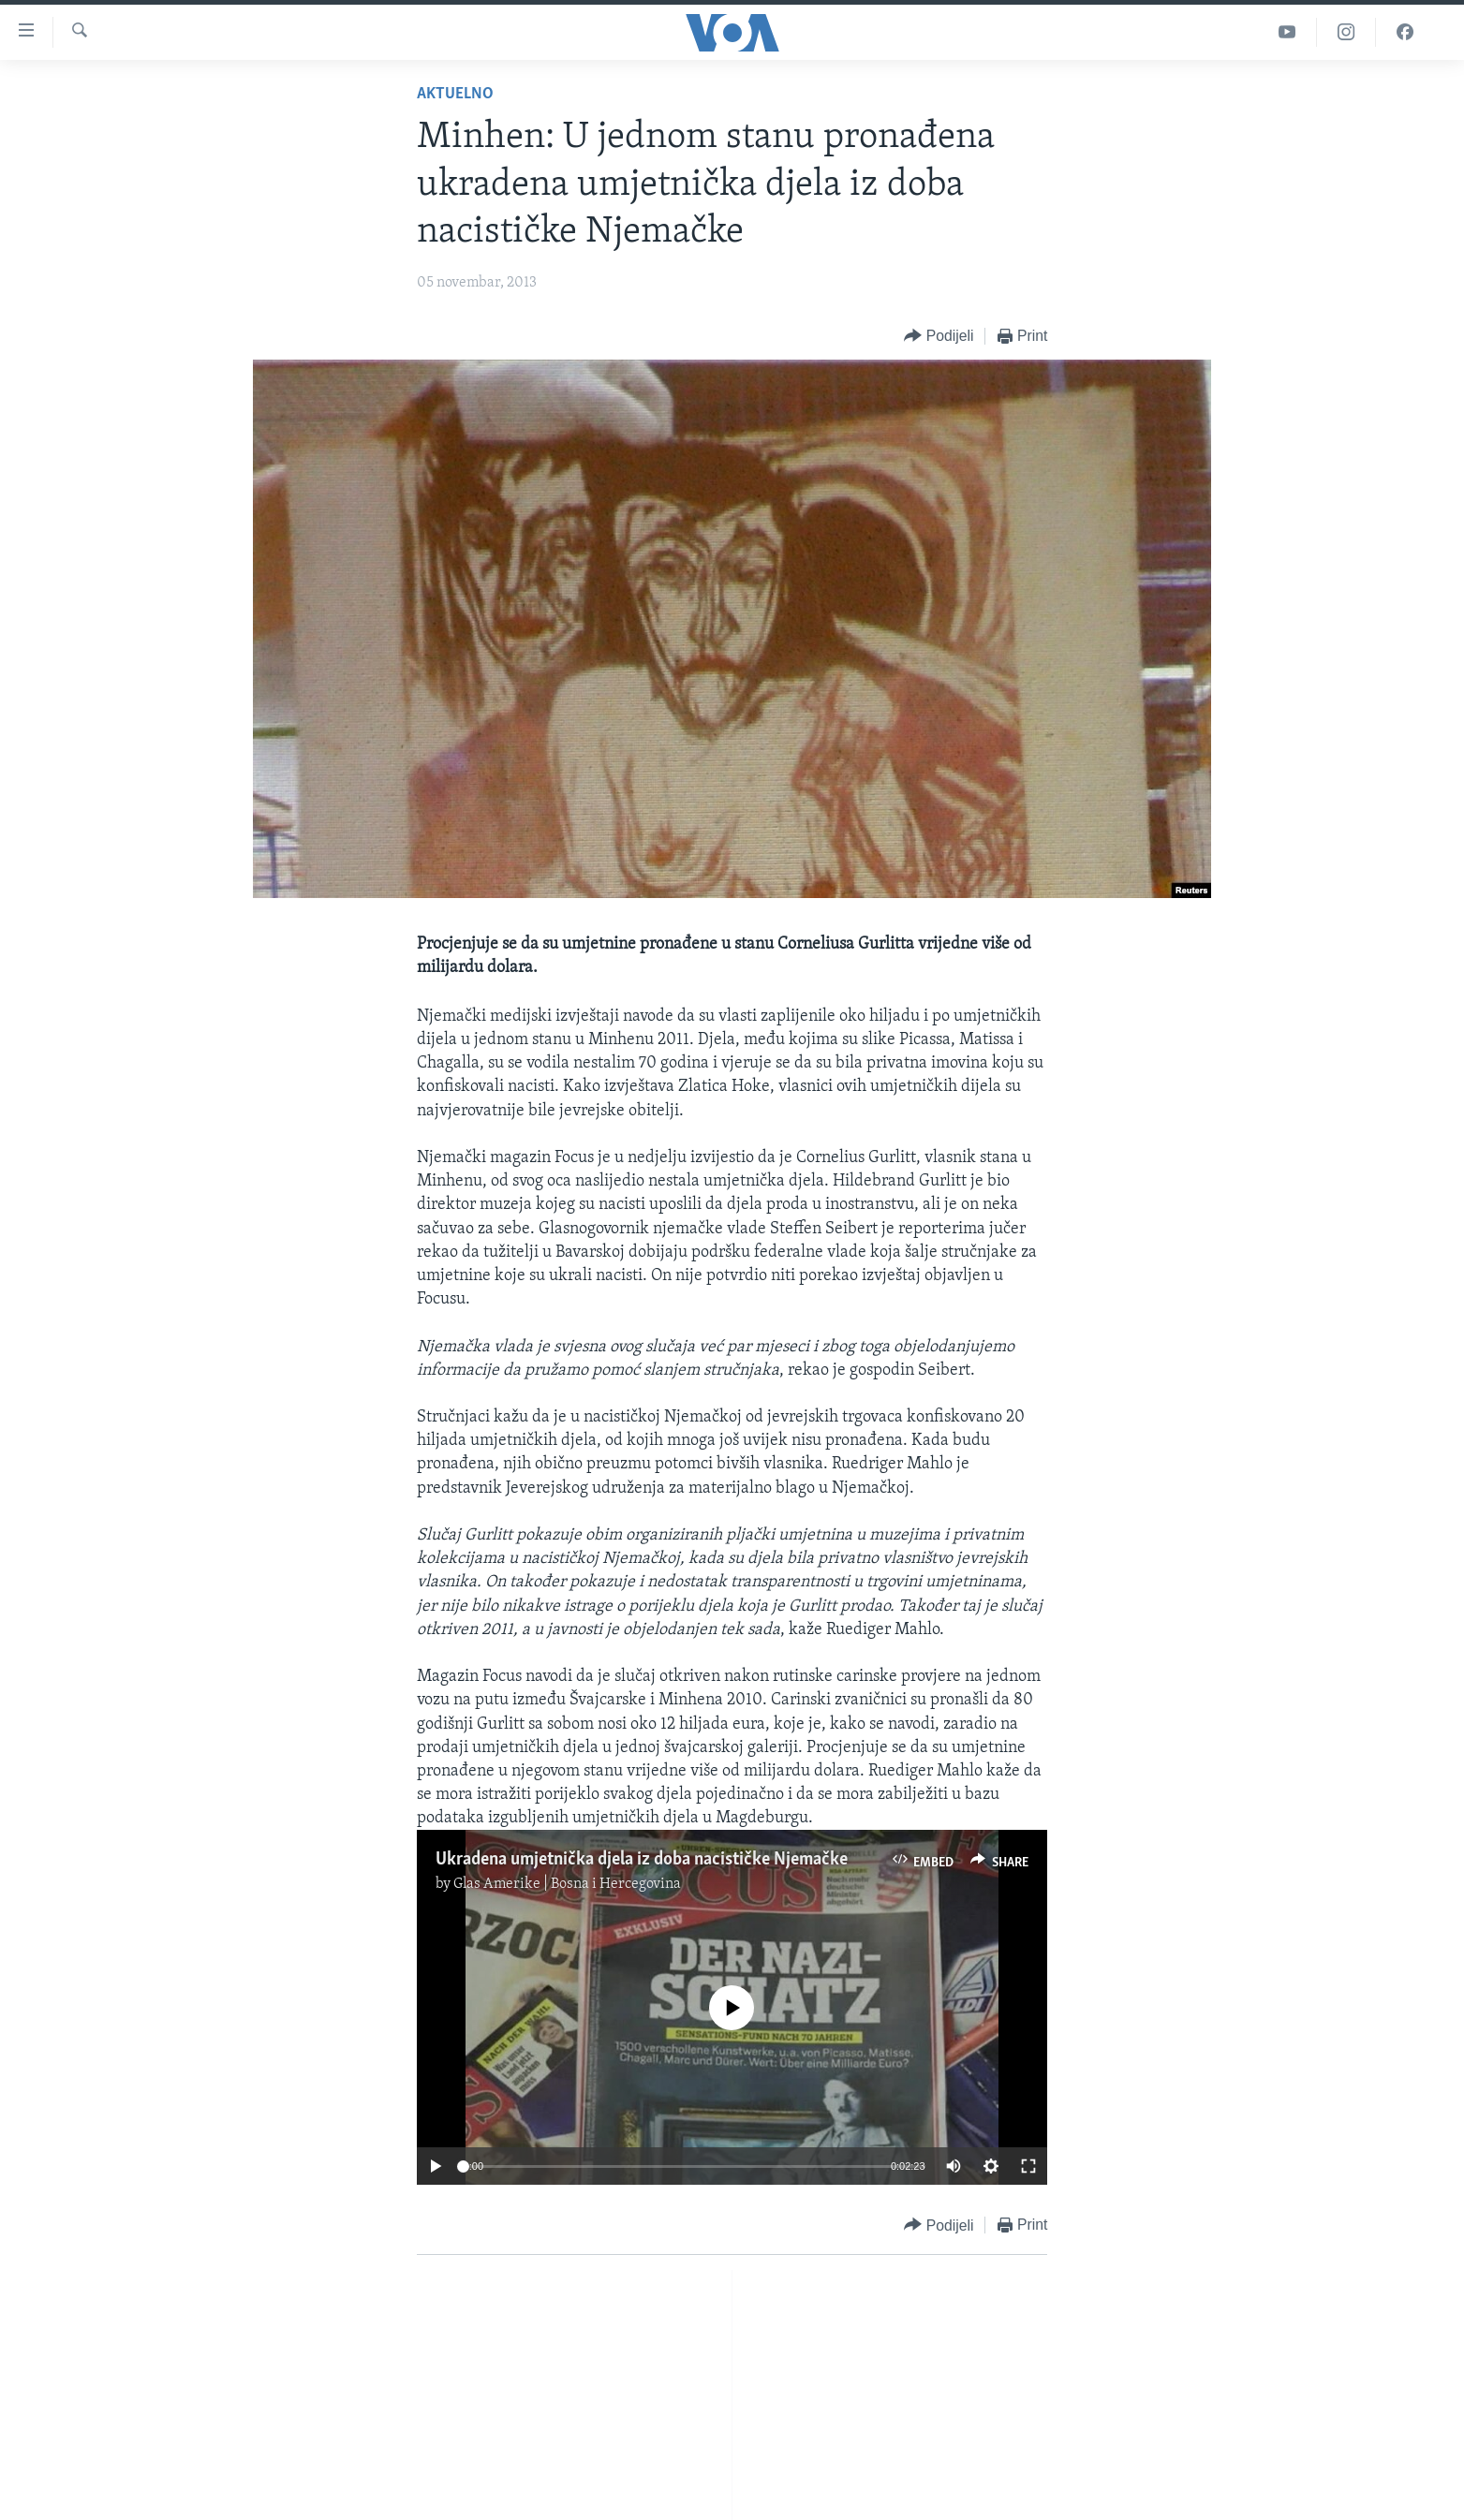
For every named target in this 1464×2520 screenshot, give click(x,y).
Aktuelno (455, 94)
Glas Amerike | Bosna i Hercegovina (567, 1884)
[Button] (938, 336)
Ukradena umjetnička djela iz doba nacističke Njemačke (642, 1859)
